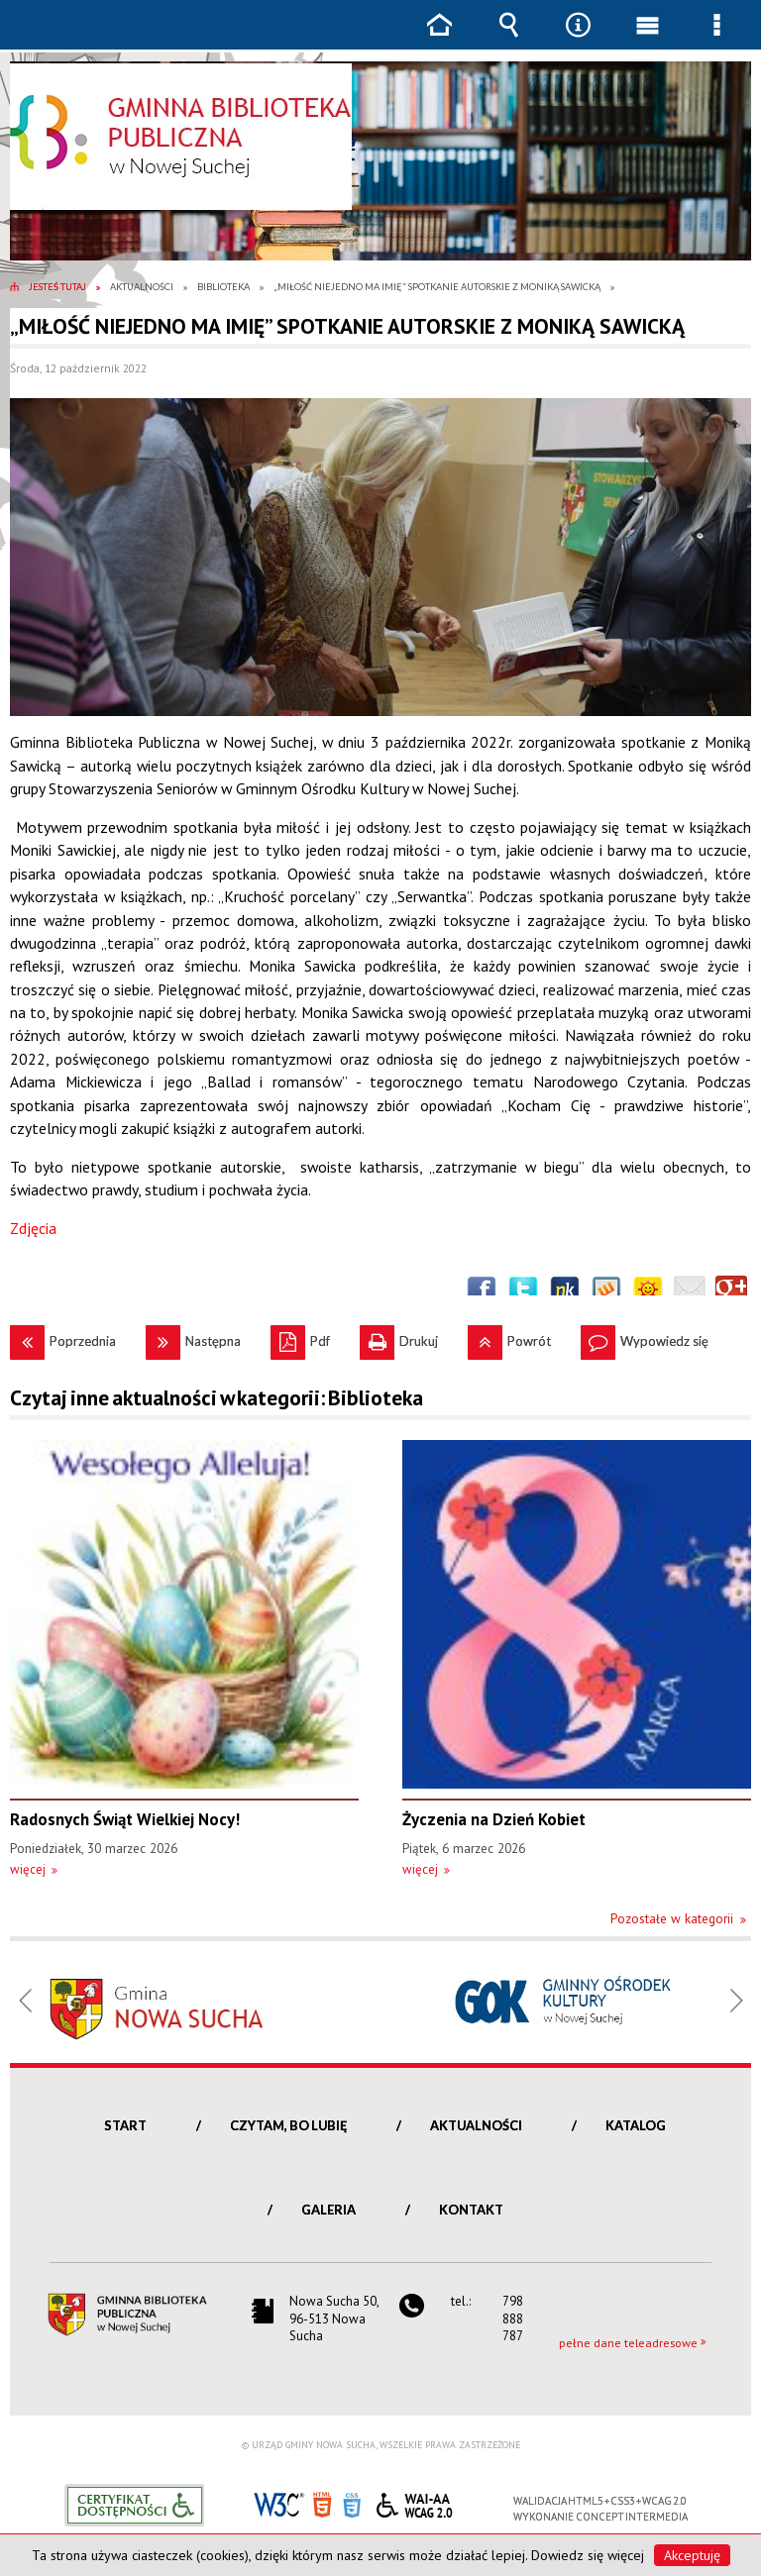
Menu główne (647, 39)
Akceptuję (692, 2555)
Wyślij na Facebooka (481, 1291)
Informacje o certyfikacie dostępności (134, 2505)
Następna (193, 1337)
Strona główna (439, 39)
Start (125, 2125)
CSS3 (352, 2503)
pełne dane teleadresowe (628, 2342)
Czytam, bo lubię (288, 2125)
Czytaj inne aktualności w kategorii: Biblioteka (216, 1398)
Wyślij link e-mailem (690, 1291)
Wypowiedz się (644, 1337)
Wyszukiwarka (508, 39)
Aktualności (476, 2125)
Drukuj (399, 1337)
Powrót (509, 1337)
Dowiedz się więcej (587, 2555)
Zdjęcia (33, 1228)
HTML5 (322, 2503)
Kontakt (471, 2209)
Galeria (328, 2209)
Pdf (300, 1337)
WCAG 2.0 (414, 2502)
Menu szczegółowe (716, 39)
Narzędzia (578, 39)
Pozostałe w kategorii (671, 1918)
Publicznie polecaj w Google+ (731, 1291)
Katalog (635, 2125)
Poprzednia (63, 1337)
